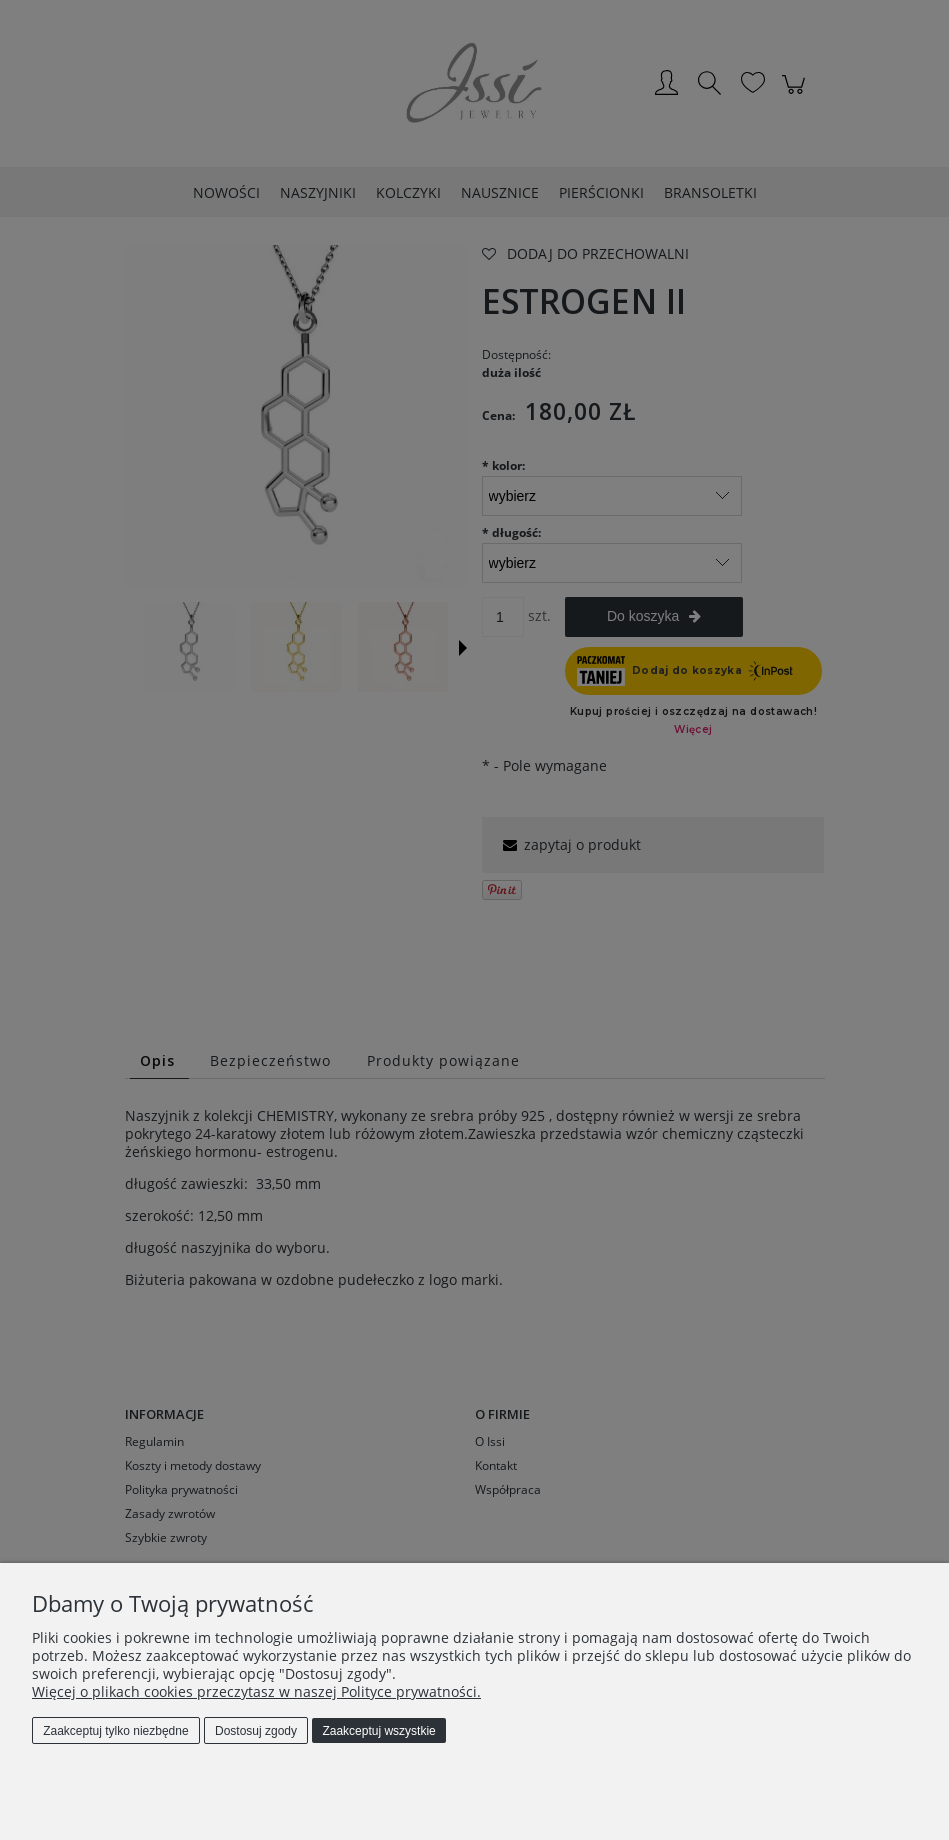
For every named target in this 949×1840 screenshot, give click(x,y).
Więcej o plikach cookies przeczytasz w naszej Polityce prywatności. (256, 1691)
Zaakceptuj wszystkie (378, 1731)
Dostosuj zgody (256, 1731)
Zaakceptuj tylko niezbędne (115, 1731)
